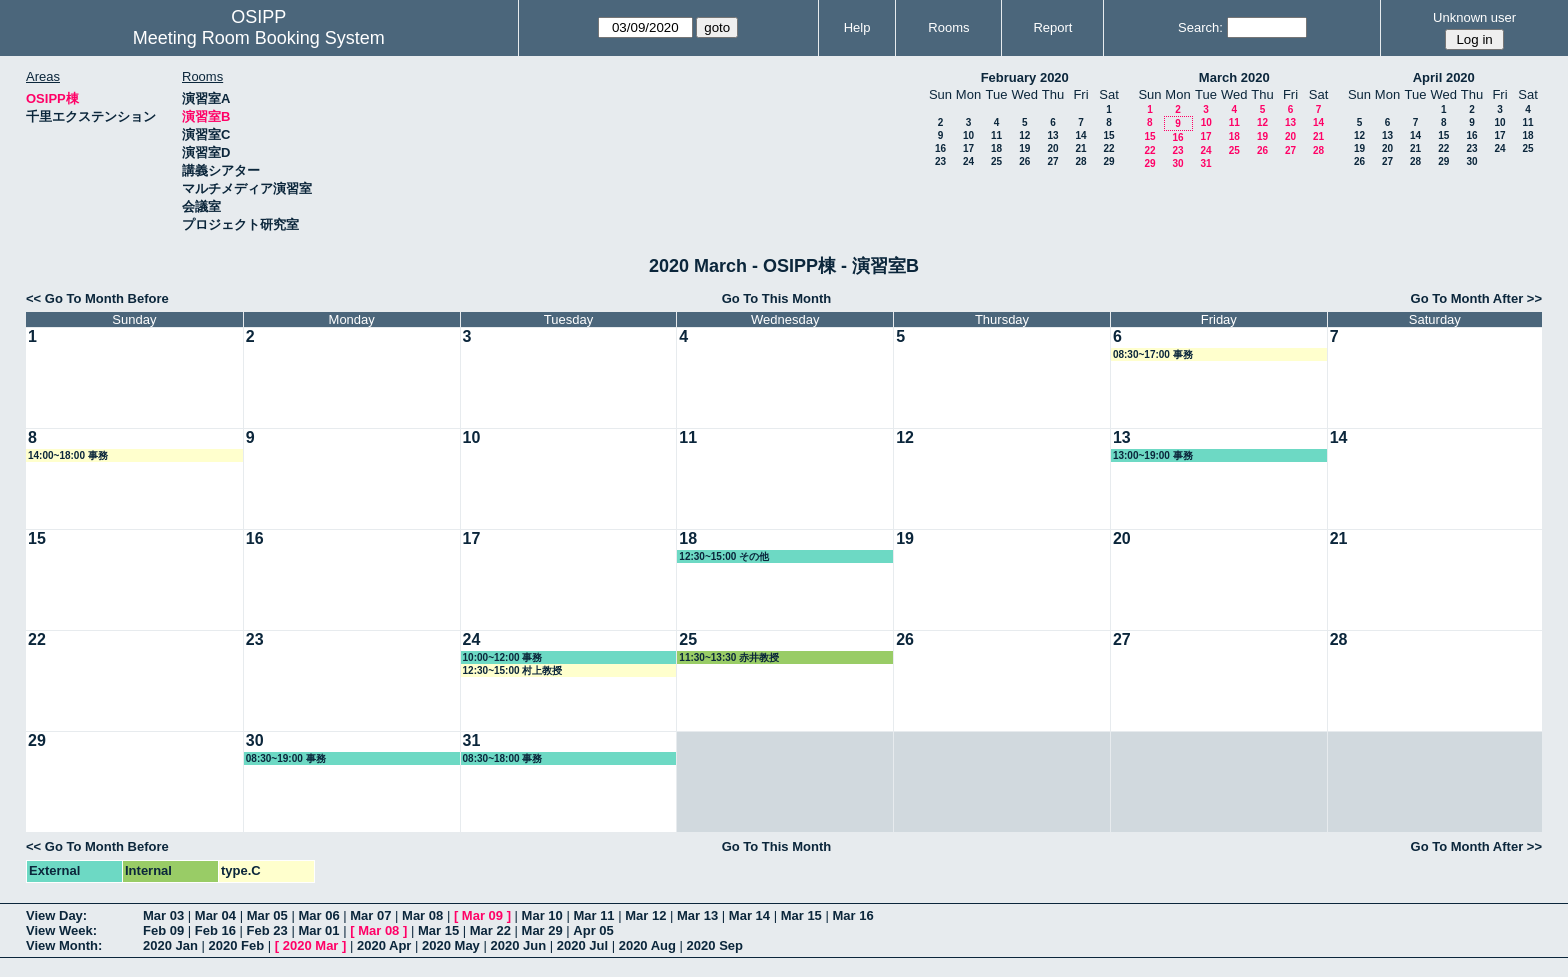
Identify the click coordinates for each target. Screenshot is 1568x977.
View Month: (64, 945)
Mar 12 (645, 915)
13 (1052, 135)
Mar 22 (490, 930)
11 (996, 135)
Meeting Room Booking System (259, 38)
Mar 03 (163, 915)
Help (857, 27)
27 (1052, 161)
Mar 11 (593, 915)
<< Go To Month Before (97, 298)
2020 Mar (311, 945)
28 (1080, 161)
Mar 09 (482, 915)
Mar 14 (749, 915)
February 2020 (1025, 77)
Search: (1200, 27)
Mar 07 (370, 915)
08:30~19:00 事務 (286, 758)
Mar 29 (542, 930)
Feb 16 (215, 930)
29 (1108, 161)
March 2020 (1234, 77)
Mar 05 (267, 915)
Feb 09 (163, 930)
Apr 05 (593, 930)
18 (996, 148)
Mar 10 (542, 915)
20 (1052, 148)
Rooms (948, 27)
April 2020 (1444, 77)
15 (1108, 135)
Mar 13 (697, 915)
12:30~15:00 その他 (724, 556)
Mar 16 (852, 915)
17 (968, 148)
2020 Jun (518, 945)
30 (1177, 163)
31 (1205, 163)
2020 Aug (647, 945)
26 (1024, 161)
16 (940, 148)
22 (1108, 148)
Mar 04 (215, 915)
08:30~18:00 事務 (503, 758)
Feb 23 (267, 930)
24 (968, 161)
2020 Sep (715, 945)
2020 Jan (170, 945)
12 (1024, 135)
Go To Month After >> (1476, 298)
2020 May (451, 945)
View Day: (56, 915)
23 (940, 161)
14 (1080, 135)
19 (1024, 148)
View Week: (61, 930)
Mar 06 (318, 915)
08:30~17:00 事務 (1153, 354)
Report (1052, 27)
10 (968, 135)
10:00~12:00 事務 (503, 657)
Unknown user (1474, 17)
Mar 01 (318, 930)
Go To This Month (777, 298)
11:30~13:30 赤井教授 (729, 657)
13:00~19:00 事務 (1153, 455)
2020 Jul (582, 945)
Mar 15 (801, 915)
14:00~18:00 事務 (68, 455)
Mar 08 (422, 915)
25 (996, 161)
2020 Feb (237, 945)
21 (1080, 148)
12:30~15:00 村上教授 (513, 670)
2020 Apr (384, 945)
